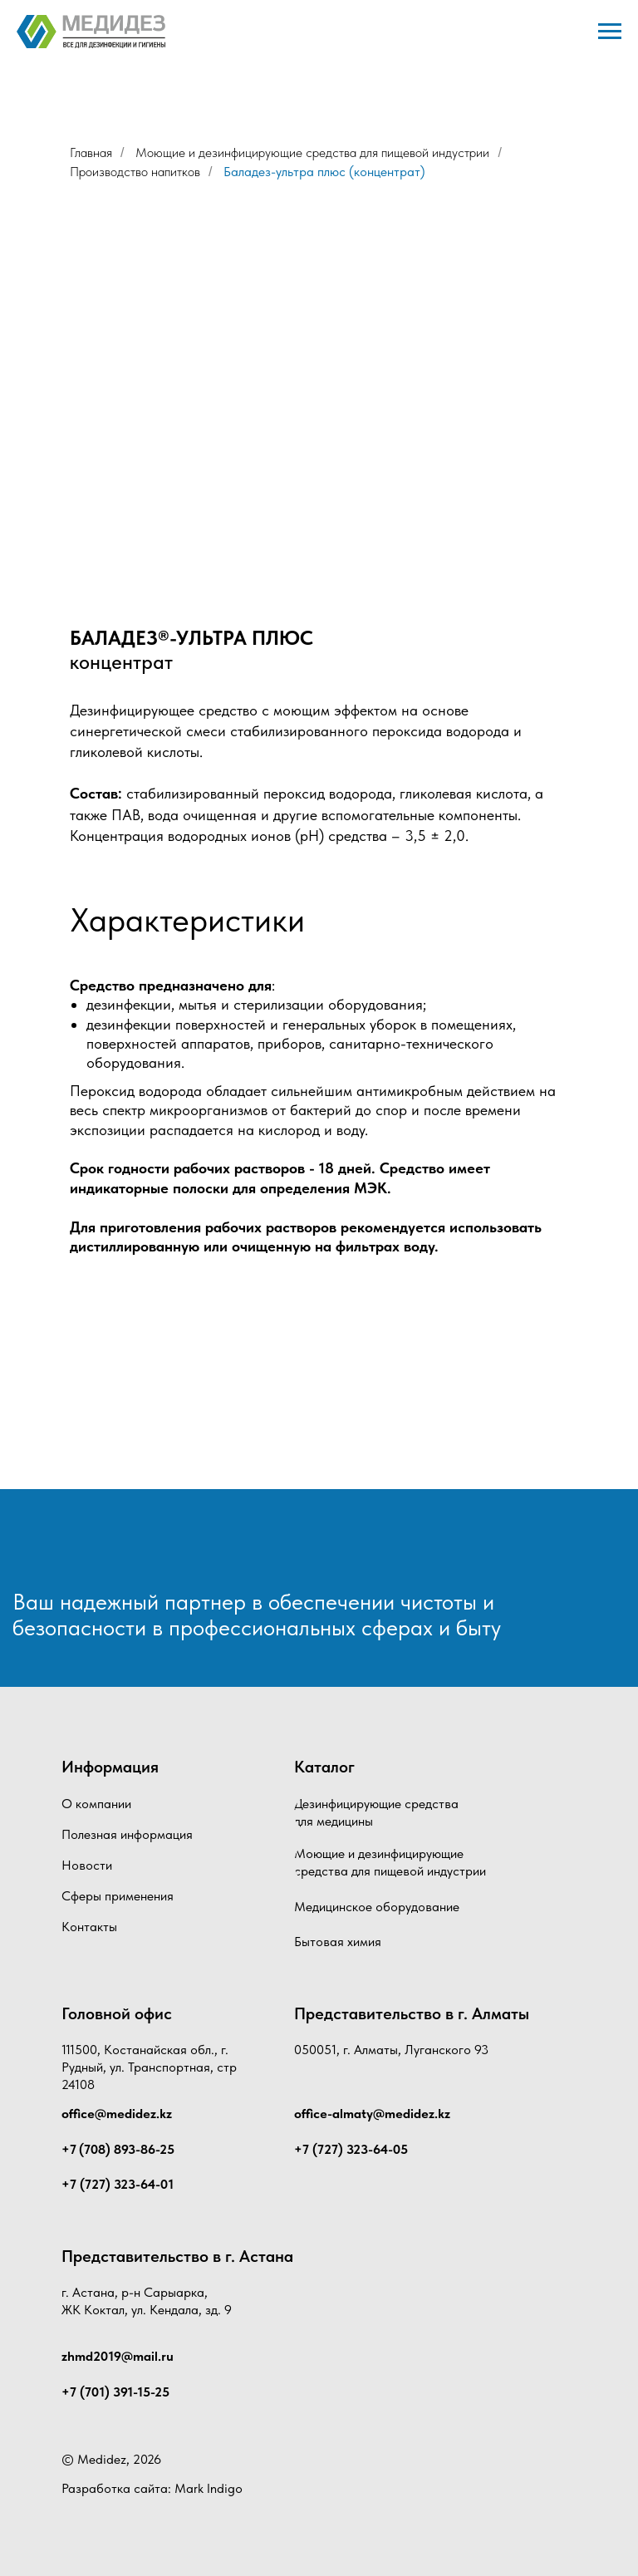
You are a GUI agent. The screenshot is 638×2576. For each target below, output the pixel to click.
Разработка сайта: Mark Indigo (152, 2488)
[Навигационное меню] (609, 31)
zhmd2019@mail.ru (117, 2356)
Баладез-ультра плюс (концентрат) (324, 171)
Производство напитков (135, 171)
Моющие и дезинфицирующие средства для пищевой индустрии (312, 152)
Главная (91, 152)
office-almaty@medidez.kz (372, 2113)
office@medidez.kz (116, 2113)
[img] (103, 1548)
